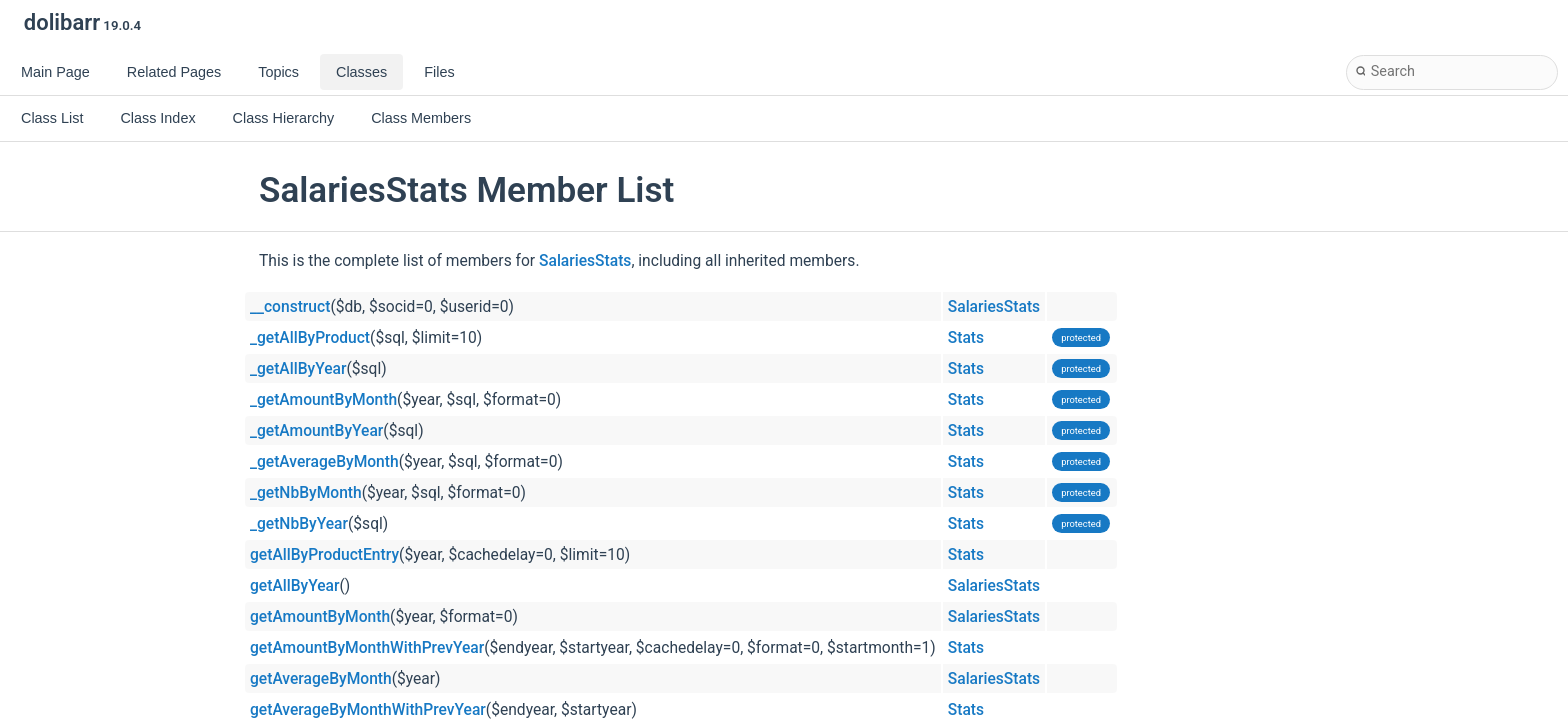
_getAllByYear (298, 369)
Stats (966, 338)
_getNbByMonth (306, 493)
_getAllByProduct (310, 338)
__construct (290, 307)
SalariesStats (585, 261)
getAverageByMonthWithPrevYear (368, 710)
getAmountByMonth (320, 617)
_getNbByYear (299, 524)
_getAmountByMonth (323, 400)
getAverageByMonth (321, 679)
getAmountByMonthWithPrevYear (367, 648)
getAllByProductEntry (324, 555)
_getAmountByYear (316, 431)
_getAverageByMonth (324, 462)
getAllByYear (294, 586)
